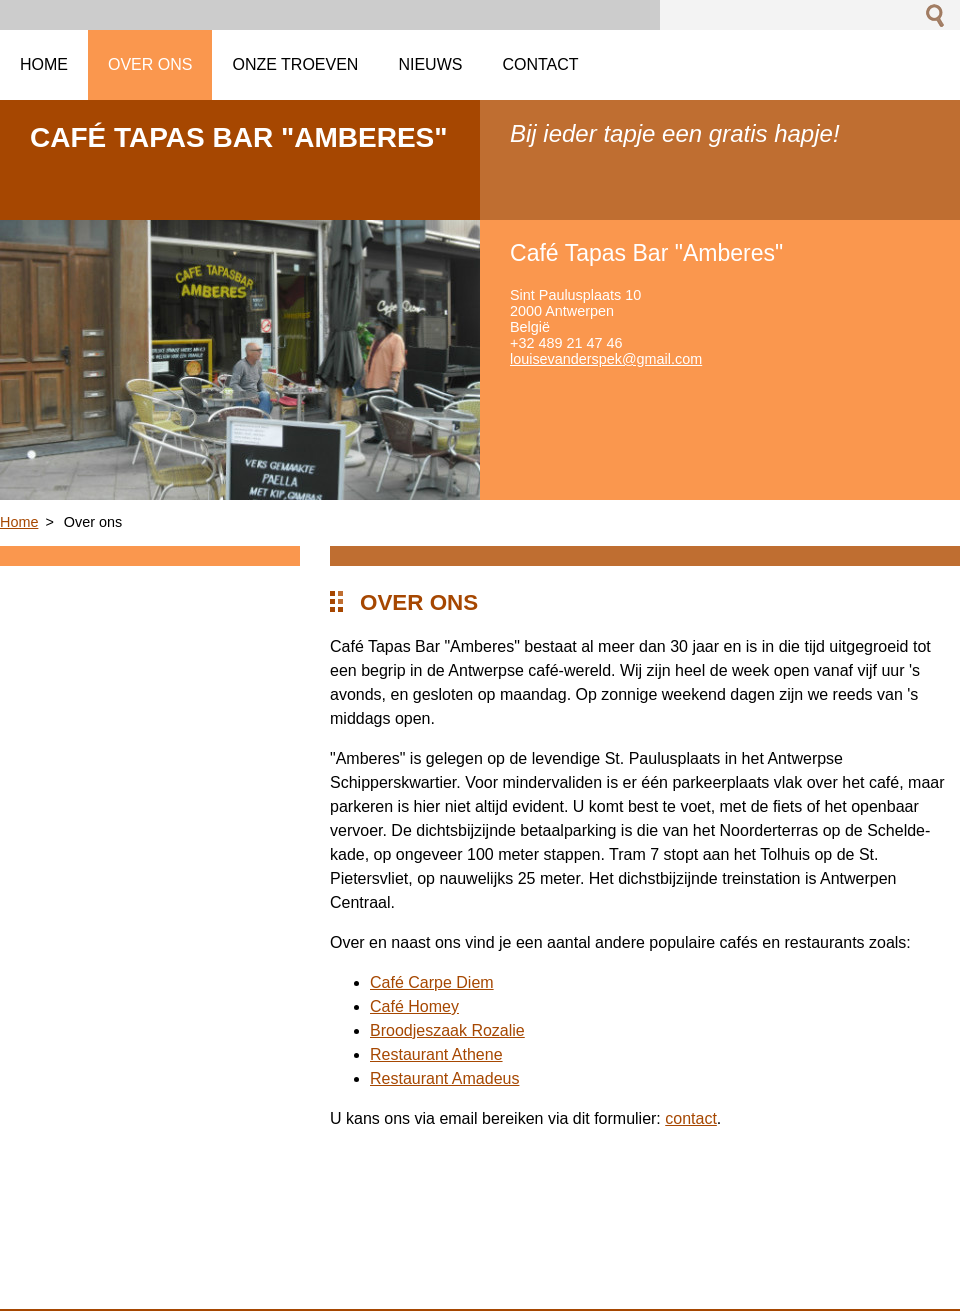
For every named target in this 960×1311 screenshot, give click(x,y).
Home (19, 522)
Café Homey (414, 1006)
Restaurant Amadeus (444, 1078)
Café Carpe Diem (432, 982)
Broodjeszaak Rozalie (447, 1030)
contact (691, 1118)
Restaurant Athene (436, 1054)
